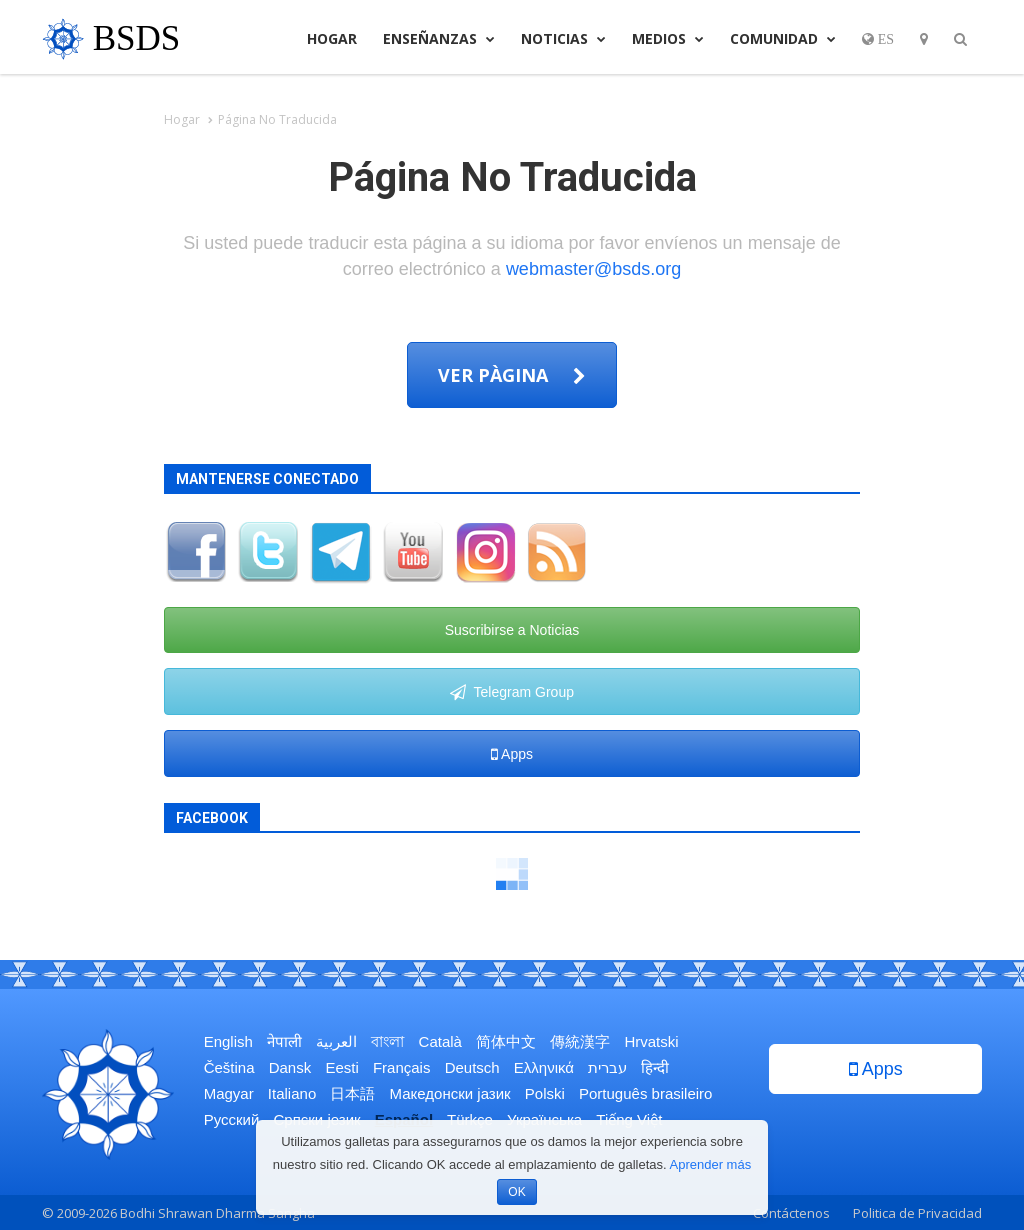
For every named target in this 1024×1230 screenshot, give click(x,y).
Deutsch (472, 1067)
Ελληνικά (544, 1067)
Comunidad (783, 38)
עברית (607, 1067)
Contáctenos (791, 1213)
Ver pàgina (512, 375)
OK (516, 1192)
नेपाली (284, 1041)
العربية (336, 1041)
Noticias (563, 38)
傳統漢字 (580, 1041)
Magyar (229, 1093)
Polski (545, 1093)
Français (402, 1067)
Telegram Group (512, 692)
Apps (512, 754)
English (228, 1041)
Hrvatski (651, 1041)
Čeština (229, 1067)
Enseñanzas (439, 38)
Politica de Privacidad (917, 1213)
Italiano (292, 1093)
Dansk (290, 1067)
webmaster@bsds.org (593, 269)
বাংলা (387, 1041)
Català (440, 1041)
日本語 (352, 1093)
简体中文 (506, 1041)
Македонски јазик (450, 1093)
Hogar (332, 38)
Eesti (341, 1067)
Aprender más (711, 1164)
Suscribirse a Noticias (512, 630)
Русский (232, 1119)
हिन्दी (655, 1067)
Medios (668, 38)
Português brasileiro (645, 1093)
